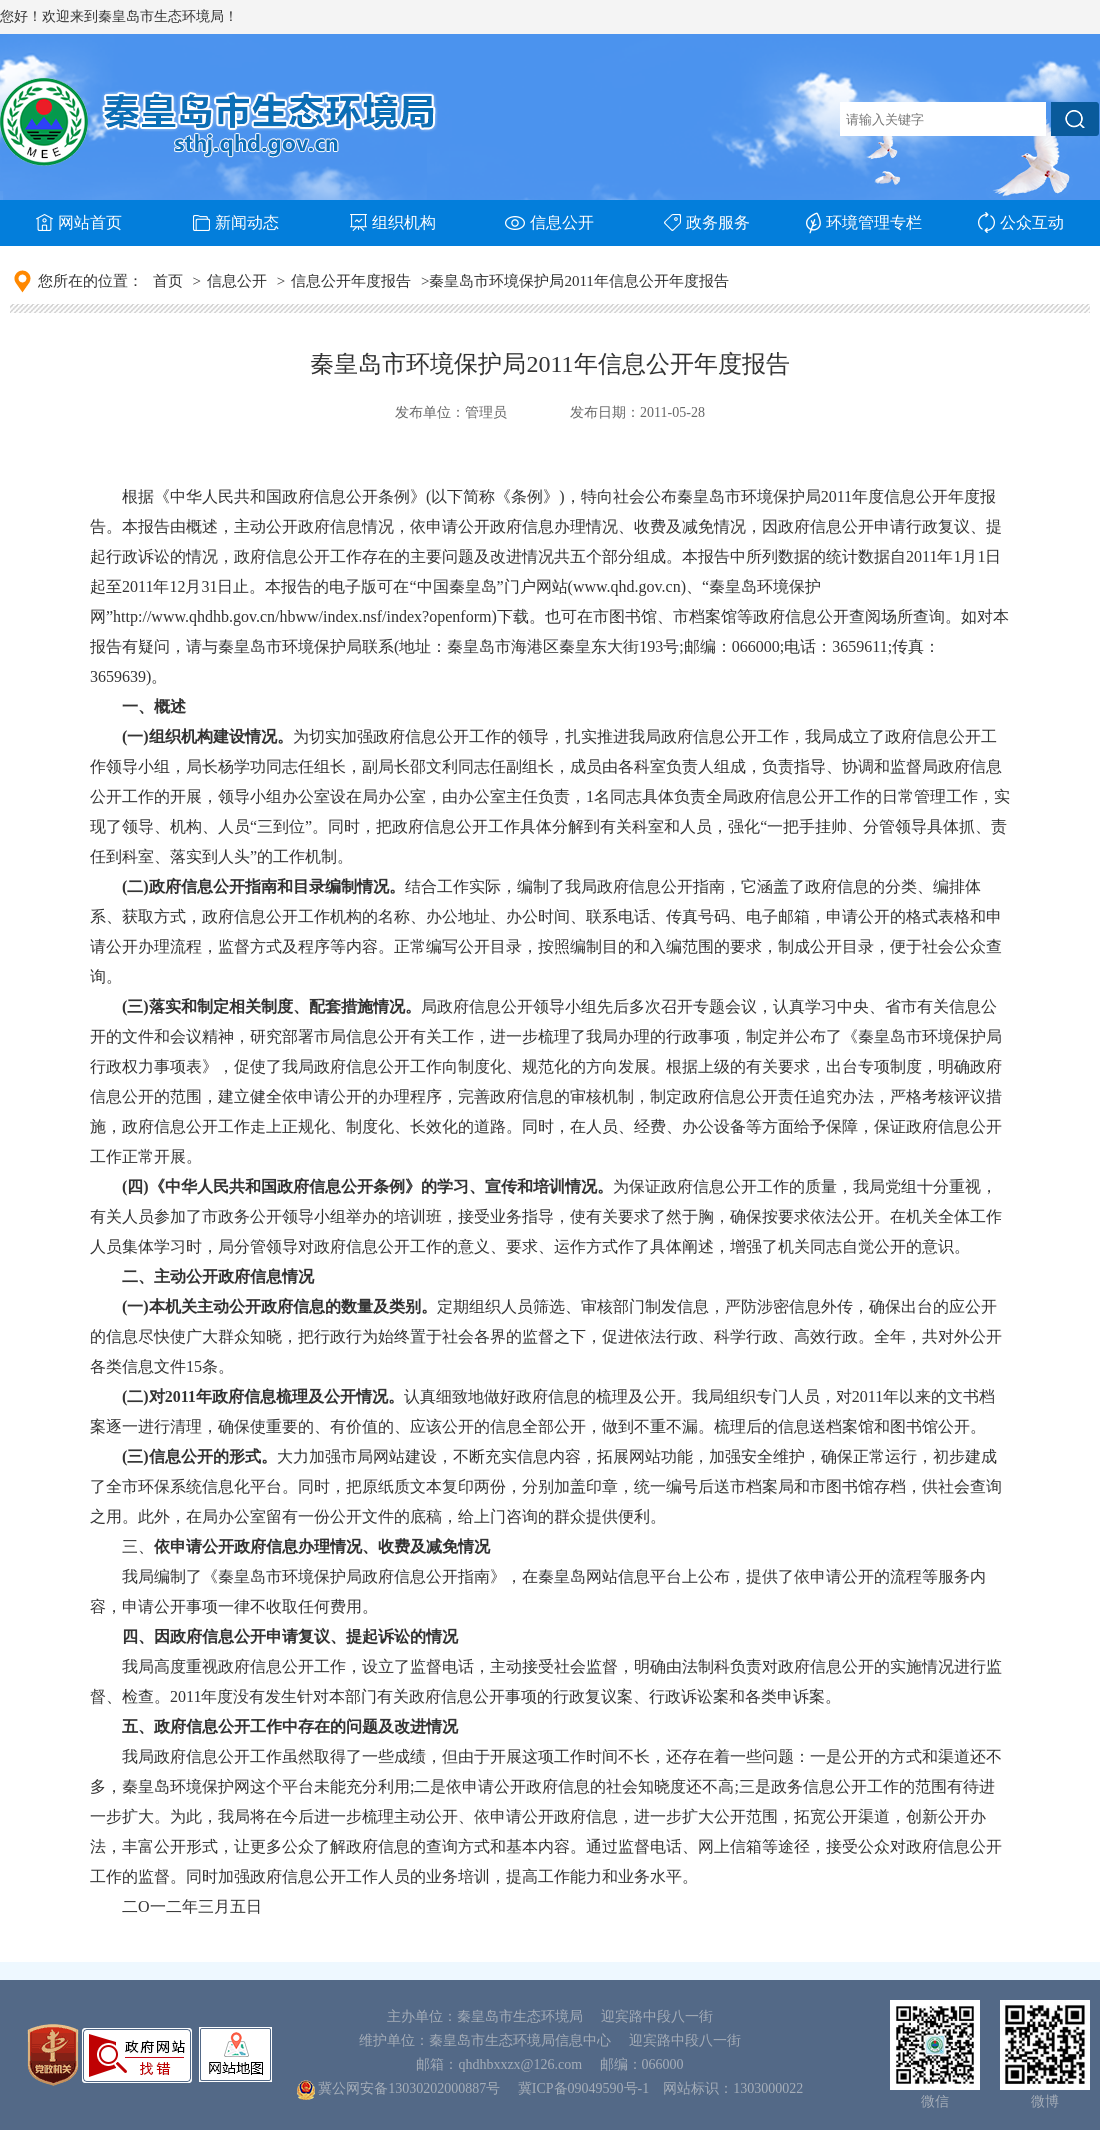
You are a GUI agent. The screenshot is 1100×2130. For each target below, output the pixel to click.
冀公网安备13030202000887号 (409, 2088)
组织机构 (393, 222)
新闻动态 (236, 222)
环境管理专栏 (864, 223)
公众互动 (1021, 222)
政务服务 (707, 222)
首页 (168, 281)
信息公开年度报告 (351, 281)
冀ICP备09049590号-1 (583, 2088)
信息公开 (549, 222)
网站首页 (79, 222)
